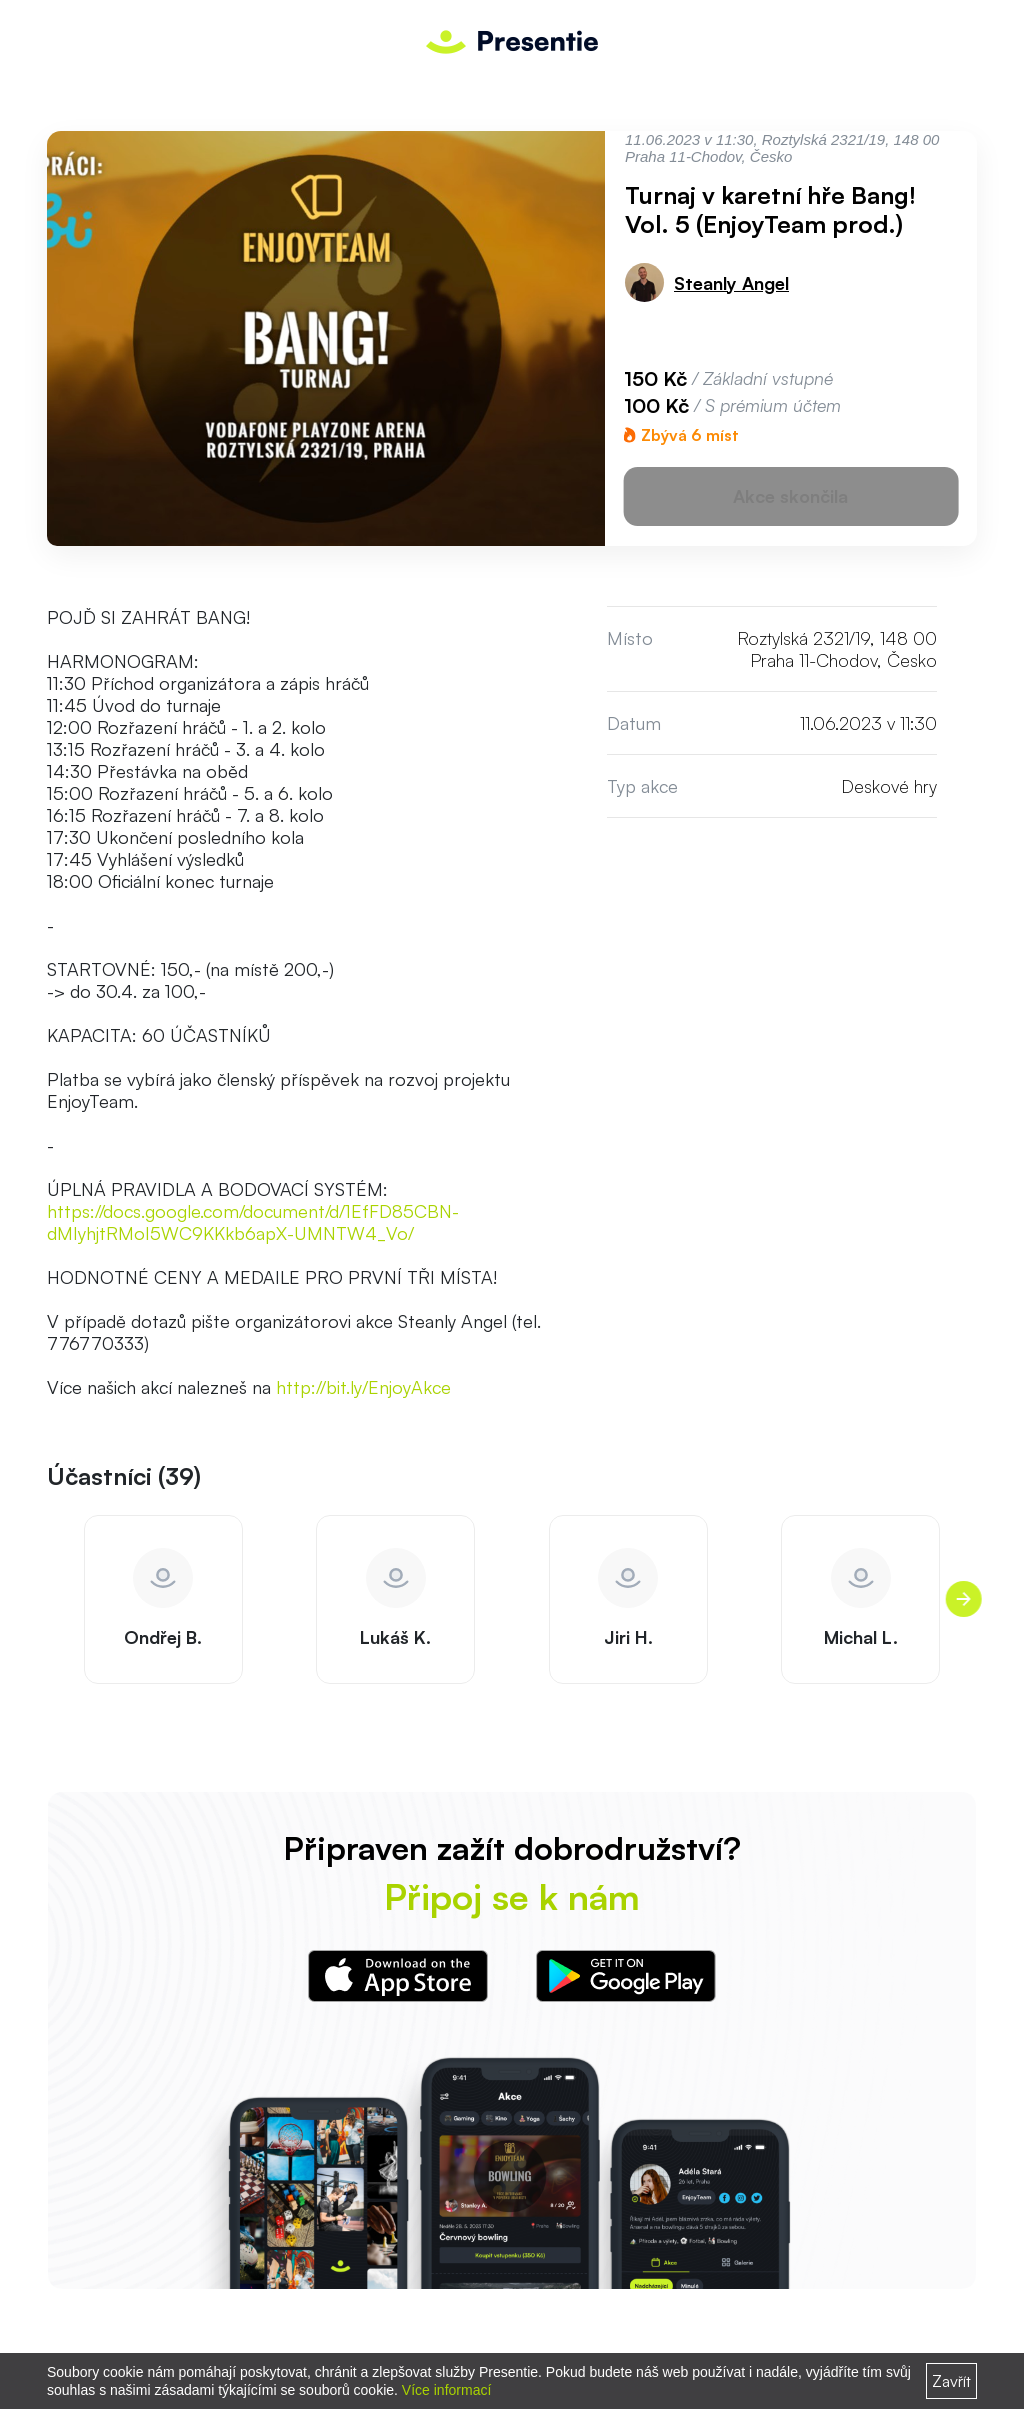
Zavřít (951, 2381)
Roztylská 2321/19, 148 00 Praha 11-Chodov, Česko (837, 649)
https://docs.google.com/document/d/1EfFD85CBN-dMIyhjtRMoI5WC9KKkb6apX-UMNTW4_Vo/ (253, 1222)
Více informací (446, 2390)
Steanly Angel (731, 283)
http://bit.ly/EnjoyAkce (363, 1387)
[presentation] (963, 1599)
